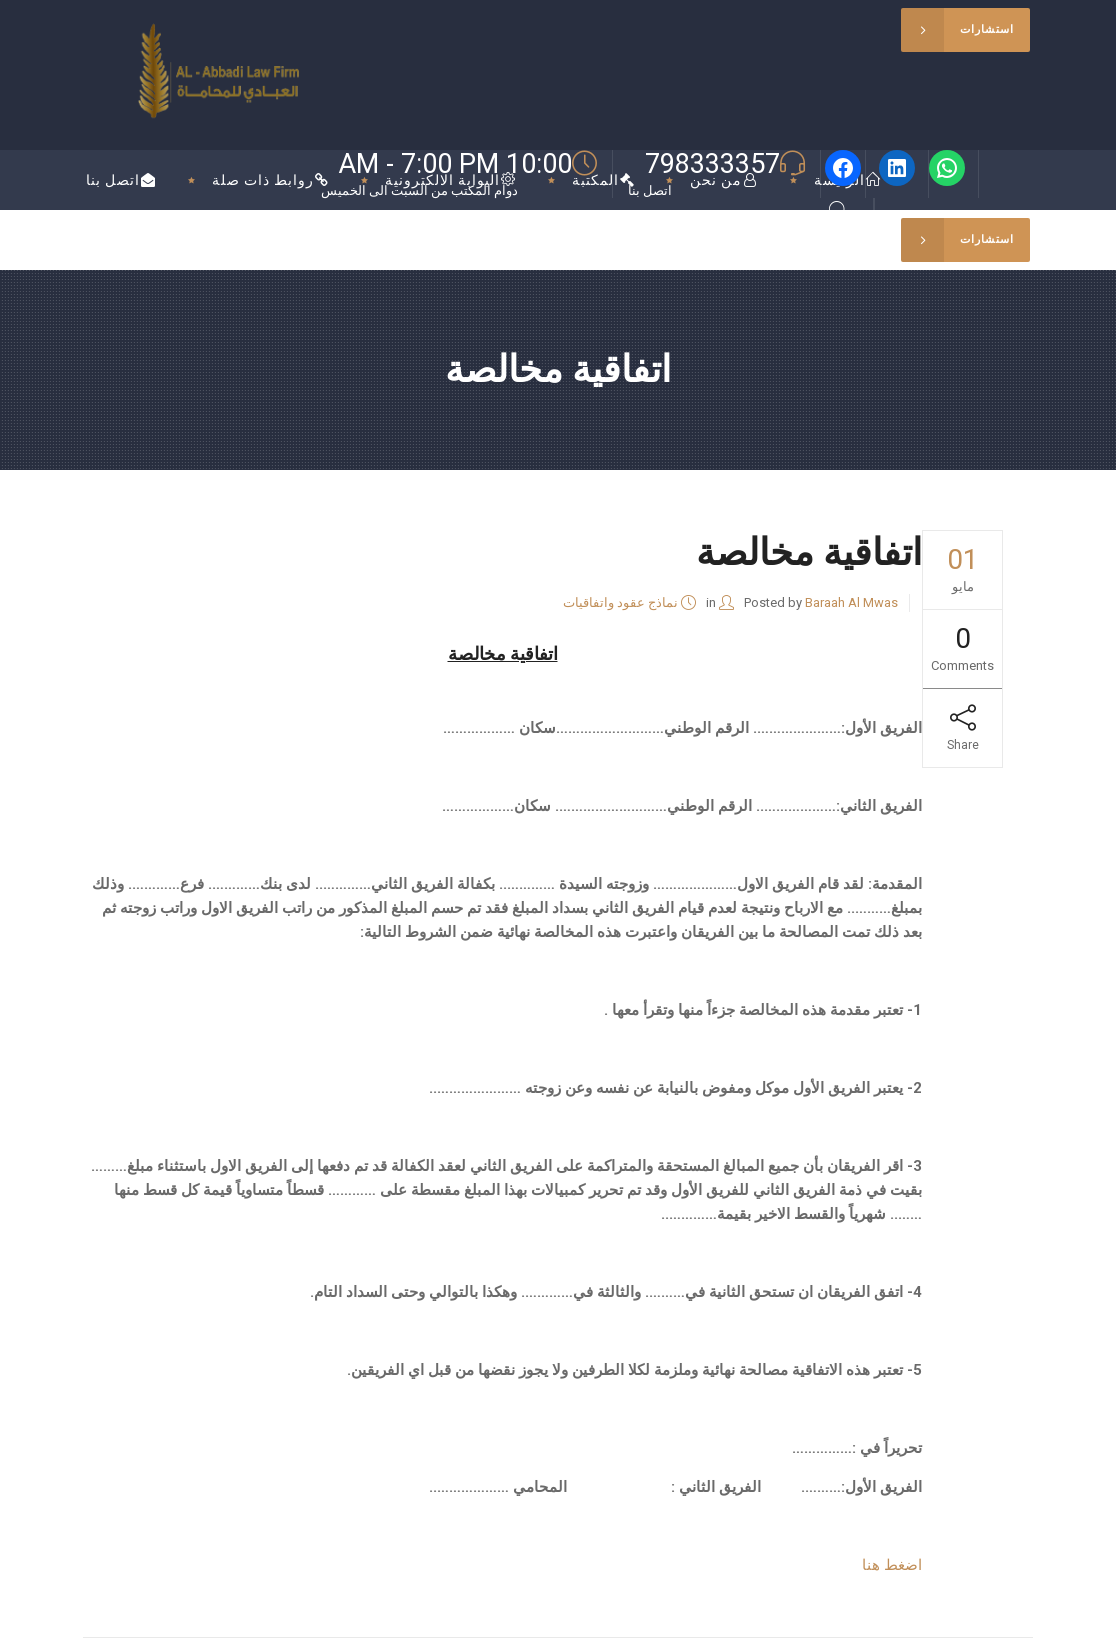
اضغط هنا (892, 1565)
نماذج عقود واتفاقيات (620, 602)
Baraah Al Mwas (851, 602)
